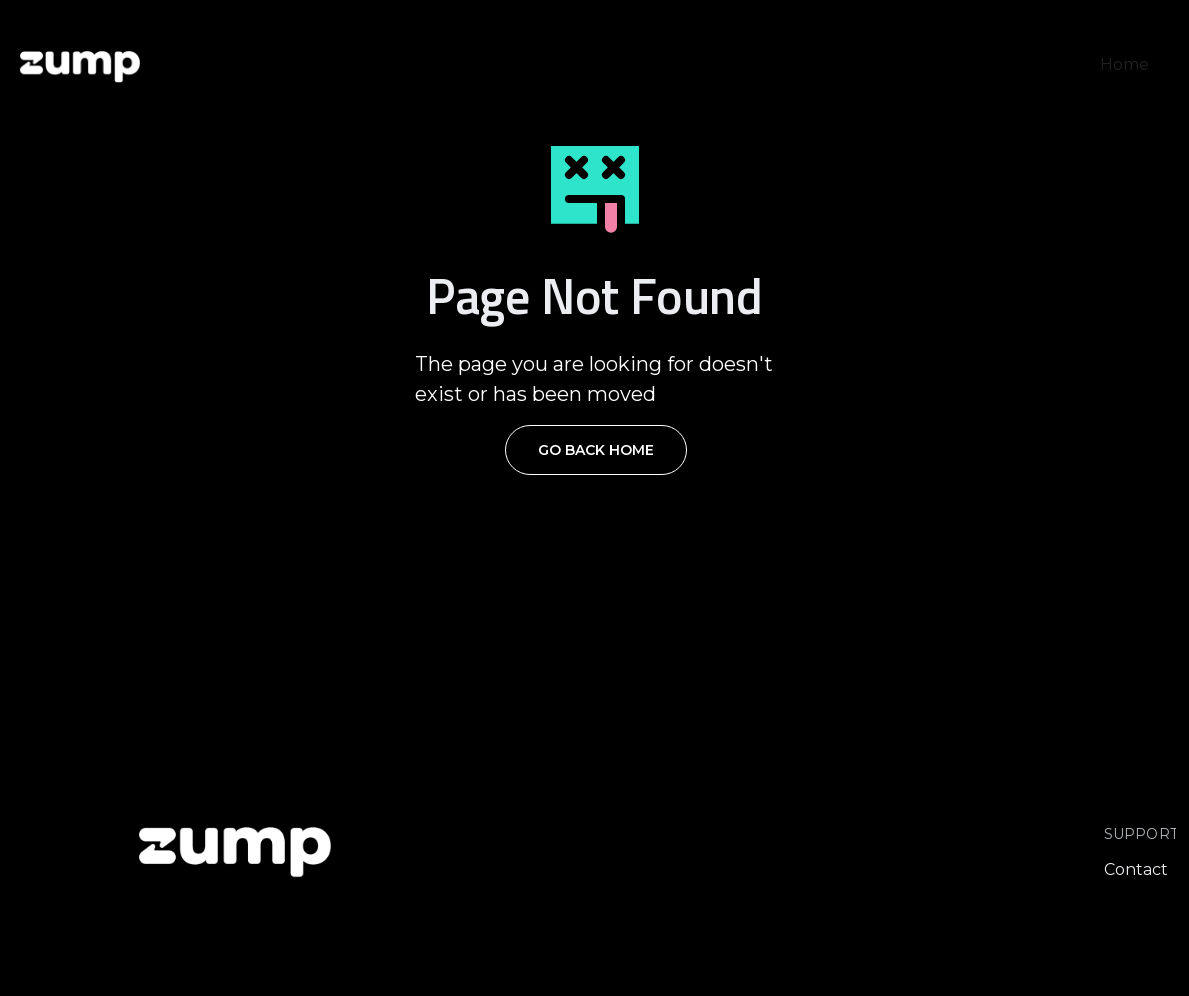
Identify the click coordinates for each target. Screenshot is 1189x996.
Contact (1136, 869)
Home (1124, 64)
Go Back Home (596, 450)
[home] (80, 65)
